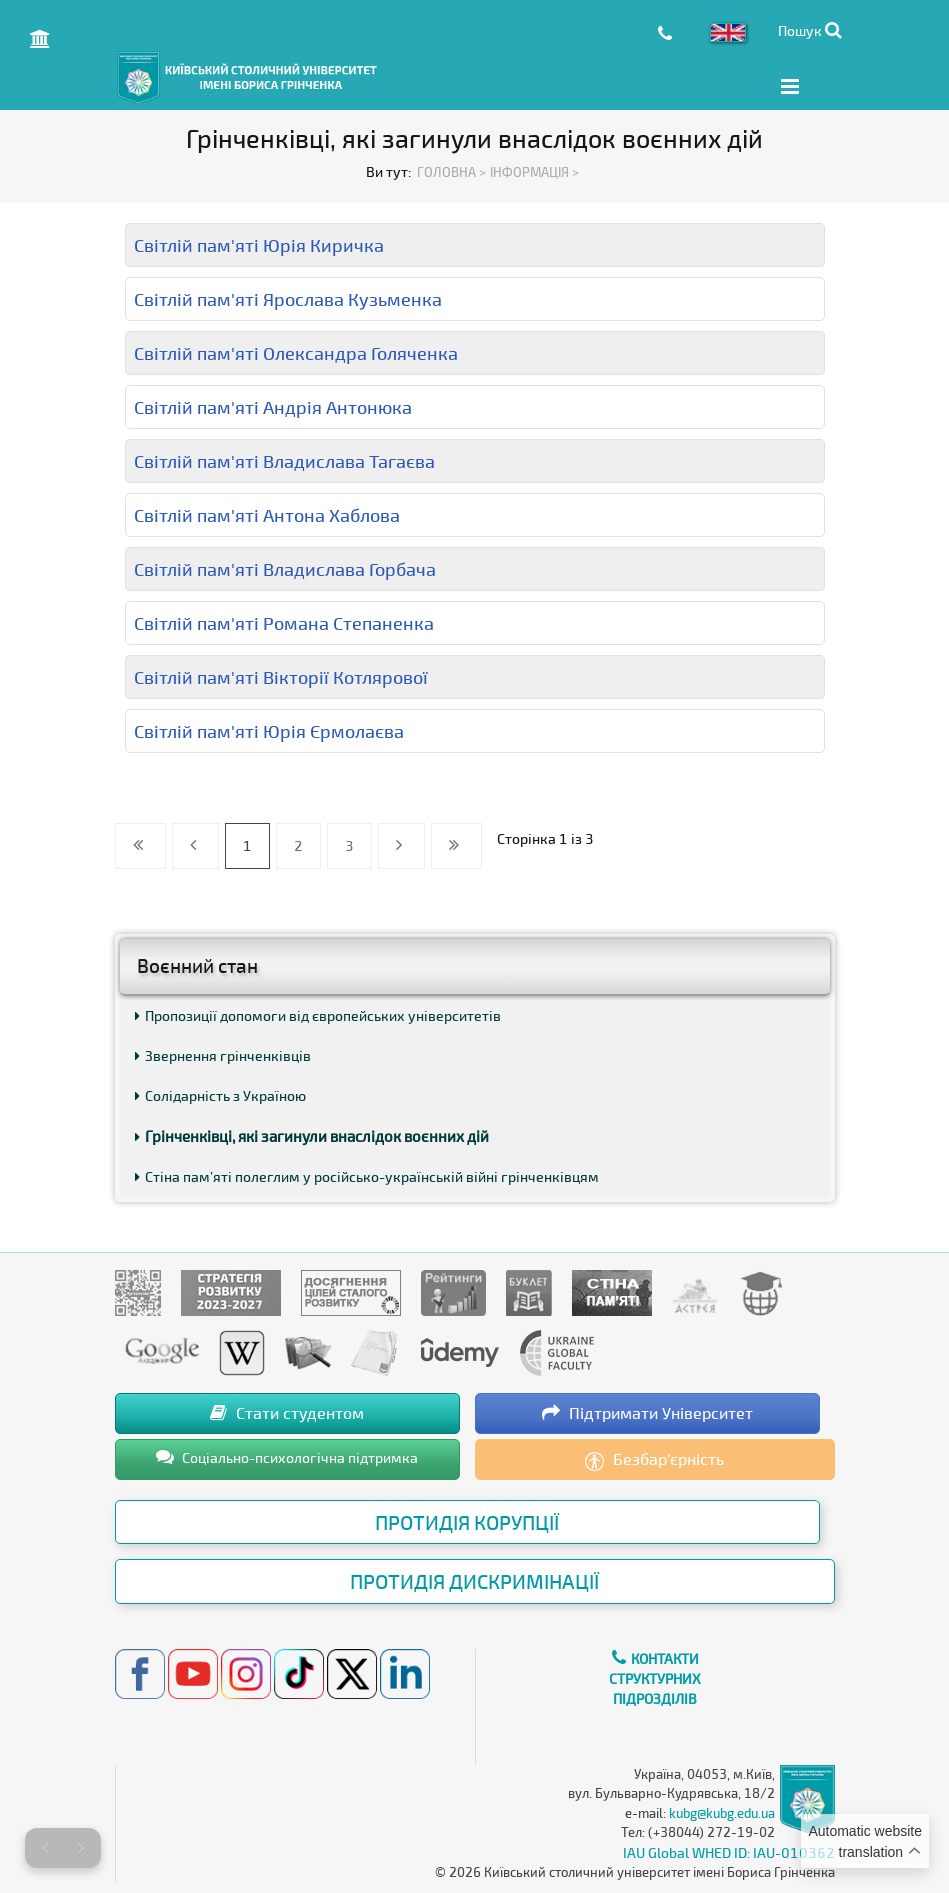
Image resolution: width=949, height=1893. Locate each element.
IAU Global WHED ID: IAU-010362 (729, 1851)
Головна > (451, 171)
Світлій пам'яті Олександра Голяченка (296, 352)
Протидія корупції (467, 1521)
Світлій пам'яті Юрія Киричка (259, 244)
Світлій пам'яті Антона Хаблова (267, 514)
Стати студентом (287, 1411)
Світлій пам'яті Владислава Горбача (285, 568)
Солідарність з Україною (220, 1094)
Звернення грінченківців (223, 1054)
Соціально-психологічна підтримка (287, 1456)
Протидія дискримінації (474, 1581)
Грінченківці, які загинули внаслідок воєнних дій (312, 1135)
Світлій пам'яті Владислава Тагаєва (284, 460)
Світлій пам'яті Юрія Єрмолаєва (269, 730)
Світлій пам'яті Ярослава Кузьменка (288, 298)
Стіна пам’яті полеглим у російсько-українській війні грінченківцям (367, 1175)
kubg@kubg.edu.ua (722, 1812)
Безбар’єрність (654, 1459)
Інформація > (534, 171)
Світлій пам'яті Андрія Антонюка (273, 406)
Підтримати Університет (647, 1411)
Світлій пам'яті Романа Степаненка (284, 622)
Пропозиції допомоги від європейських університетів (318, 1014)
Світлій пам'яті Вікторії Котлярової (281, 676)
